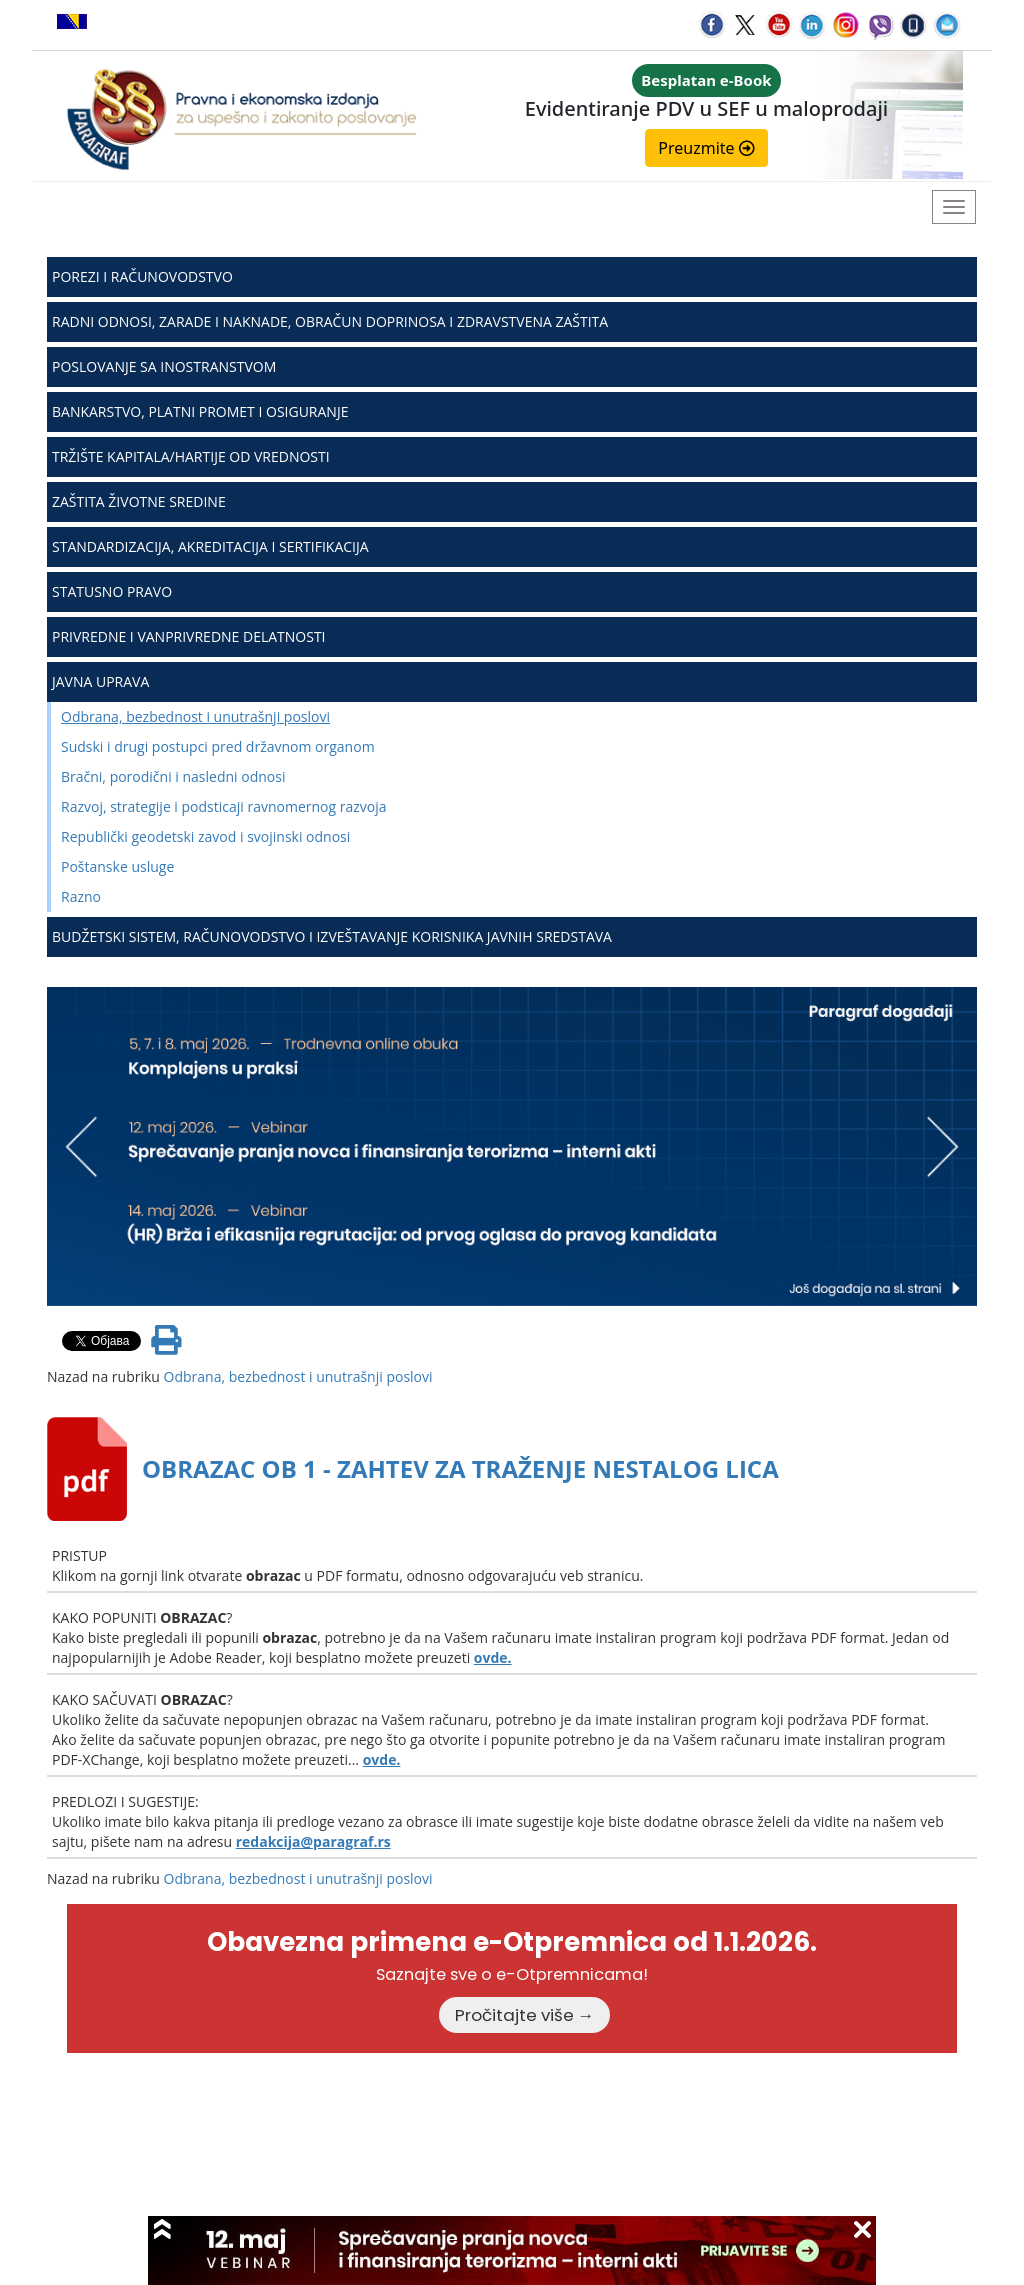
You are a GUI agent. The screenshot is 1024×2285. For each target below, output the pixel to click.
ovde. (493, 1657)
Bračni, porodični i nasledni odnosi (173, 776)
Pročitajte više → (525, 2015)
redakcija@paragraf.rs (313, 1841)
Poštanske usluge (117, 866)
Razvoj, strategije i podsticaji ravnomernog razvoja (224, 806)
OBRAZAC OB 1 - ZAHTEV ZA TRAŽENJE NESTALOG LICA (460, 1468)
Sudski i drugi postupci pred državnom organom (218, 746)
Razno (81, 896)
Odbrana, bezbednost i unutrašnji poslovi (195, 716)
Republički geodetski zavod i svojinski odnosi (205, 836)
